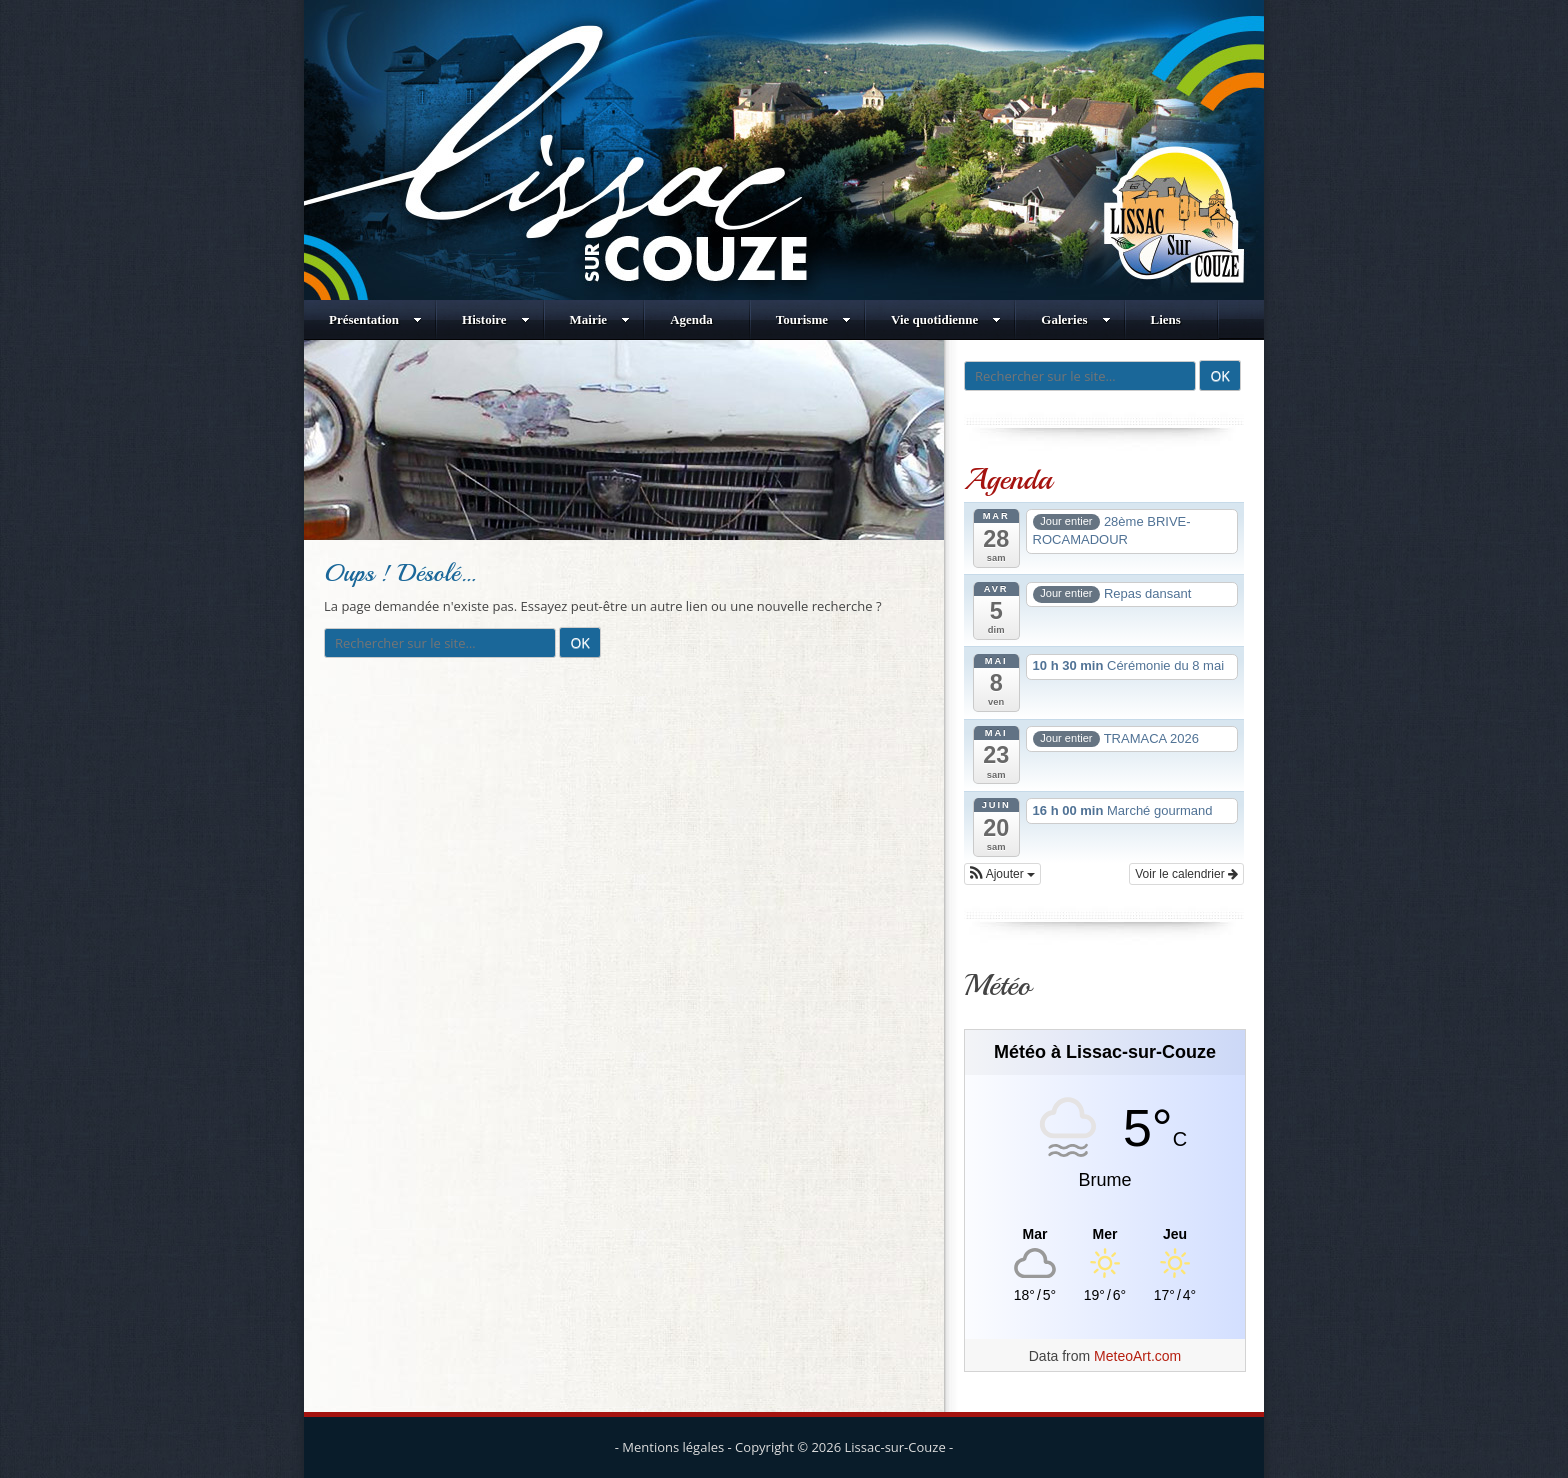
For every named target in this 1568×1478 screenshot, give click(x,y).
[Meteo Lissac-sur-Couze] (1105, 1234)
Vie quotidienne (946, 319)
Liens (1166, 319)
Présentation (375, 319)
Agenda (691, 319)
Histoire (496, 319)
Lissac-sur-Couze (895, 1447)
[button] (1002, 874)
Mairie (600, 319)
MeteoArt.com (1137, 1356)
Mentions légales (673, 1447)
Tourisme (813, 319)
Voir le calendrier (1186, 874)
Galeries (1075, 319)
